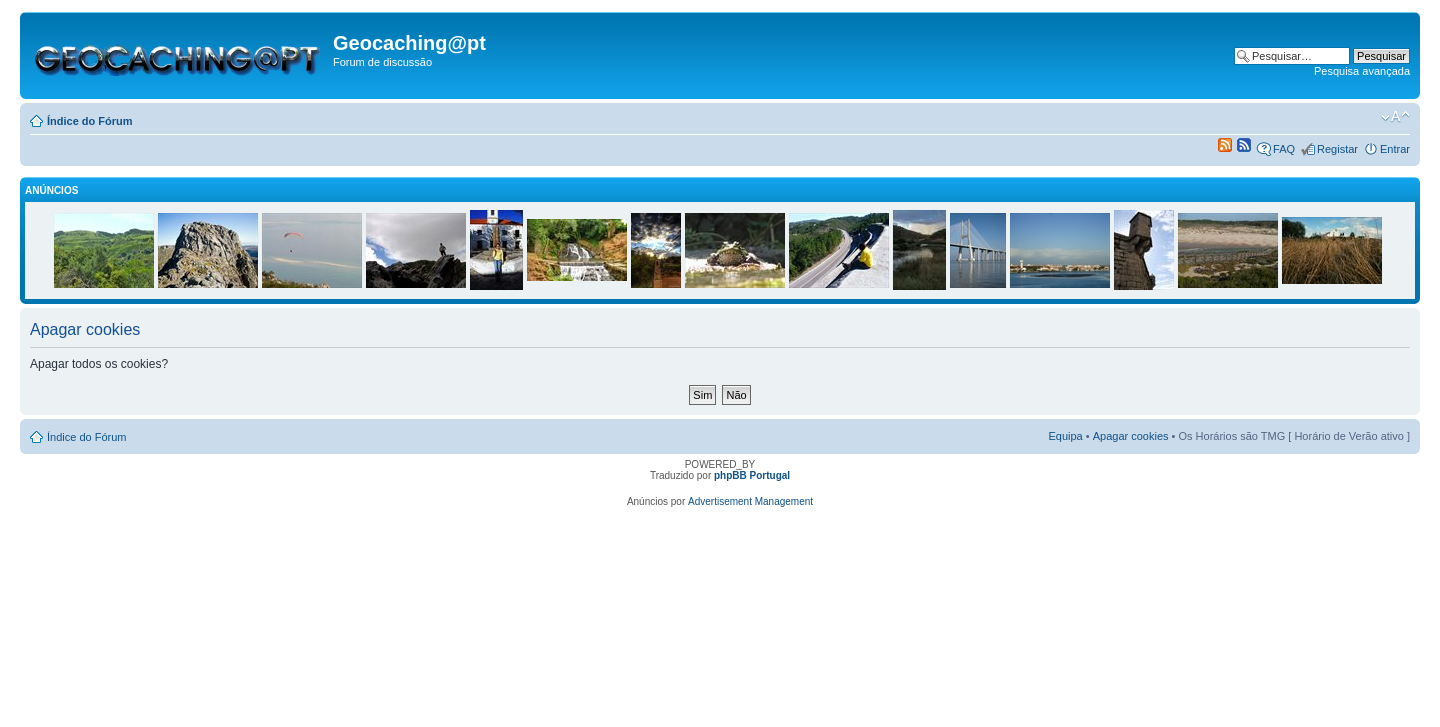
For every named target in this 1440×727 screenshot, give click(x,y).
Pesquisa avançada (1362, 71)
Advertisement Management (750, 501)
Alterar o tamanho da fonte (1395, 117)
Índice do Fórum (90, 121)
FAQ (1284, 149)
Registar (1337, 149)
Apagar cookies (1131, 436)
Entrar (1395, 149)
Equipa (1065, 436)
